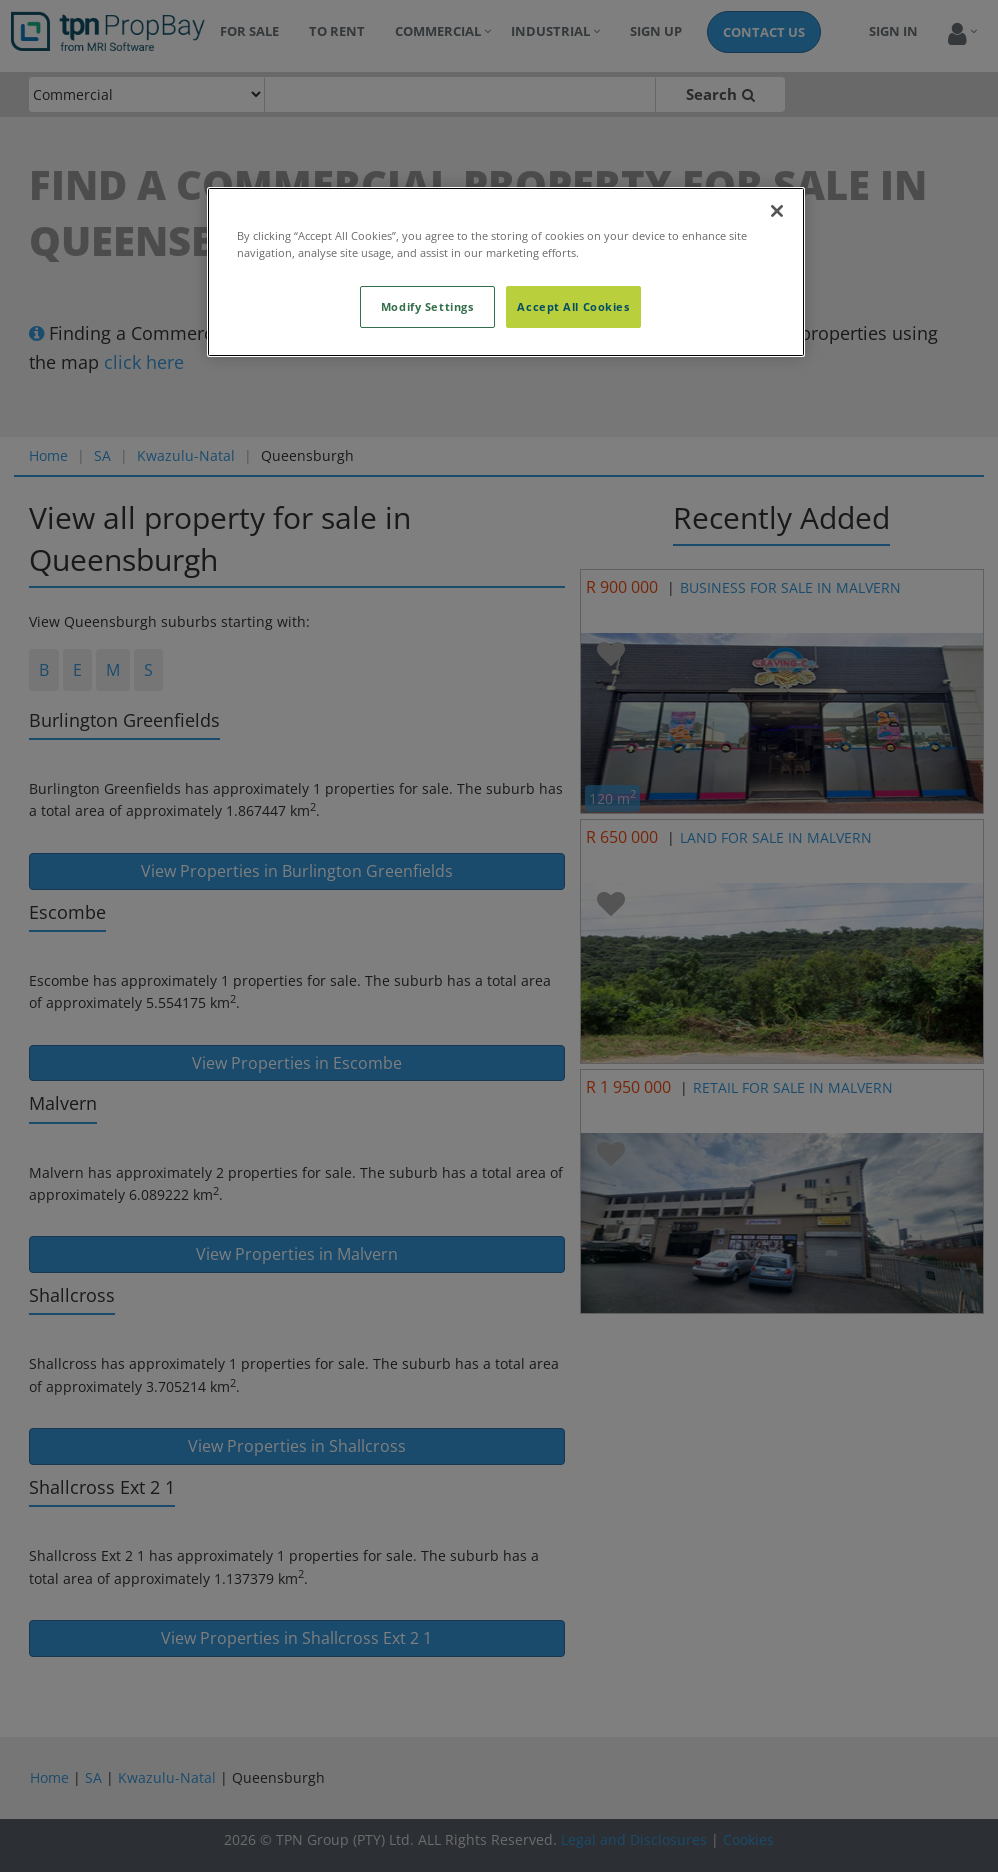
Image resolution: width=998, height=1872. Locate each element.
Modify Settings (427, 306)
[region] (506, 272)
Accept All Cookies (573, 306)
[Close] (777, 211)
